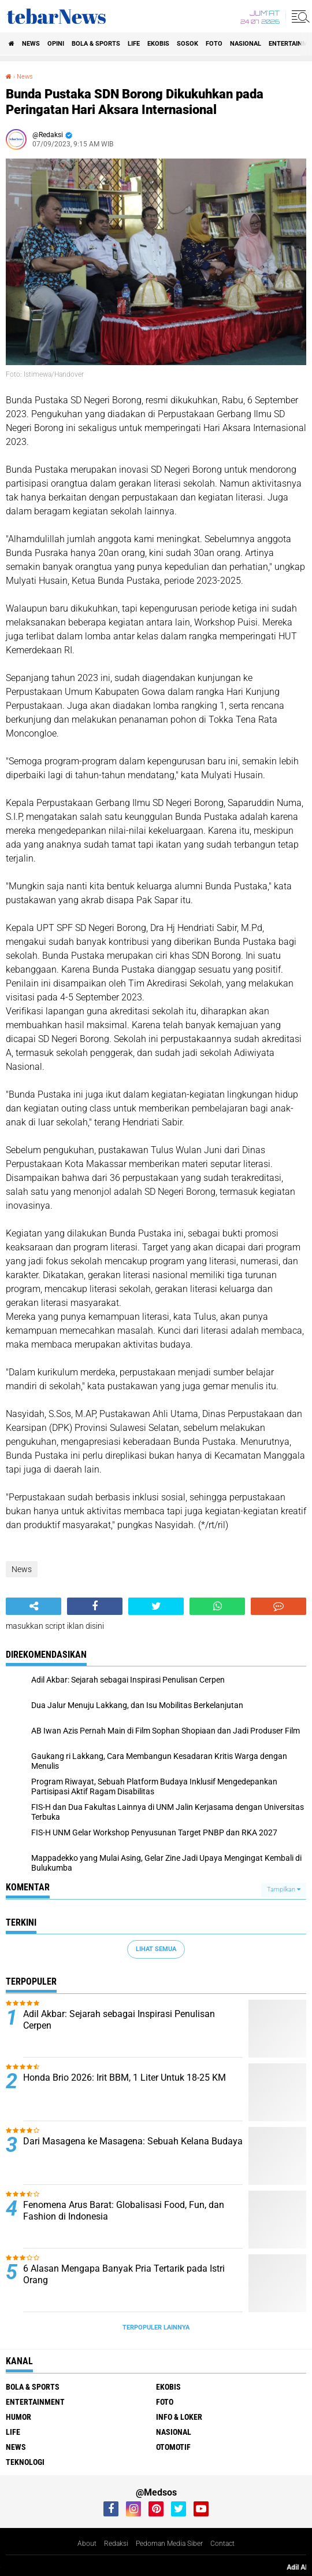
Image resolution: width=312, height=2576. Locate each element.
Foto (214, 43)
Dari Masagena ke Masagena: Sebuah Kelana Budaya (133, 2141)
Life (134, 43)
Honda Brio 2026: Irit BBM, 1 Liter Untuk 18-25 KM (124, 2077)
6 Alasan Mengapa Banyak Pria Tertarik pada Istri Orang (124, 2274)
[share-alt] (33, 1606)
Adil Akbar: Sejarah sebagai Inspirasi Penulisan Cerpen (119, 2020)
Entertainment (35, 2401)
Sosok (187, 43)
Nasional (245, 43)
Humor (18, 2417)
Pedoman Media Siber (169, 2544)
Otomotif (173, 2447)
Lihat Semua (156, 1949)
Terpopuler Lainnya (156, 2327)
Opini (55, 43)
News (31, 43)
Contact (222, 2544)
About (86, 2544)
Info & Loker (179, 2417)
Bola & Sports (96, 43)
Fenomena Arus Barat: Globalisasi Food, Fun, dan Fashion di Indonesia (123, 2210)
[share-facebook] (94, 1606)
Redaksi (116, 2544)
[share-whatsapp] (217, 1606)
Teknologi (25, 2462)
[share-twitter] (156, 1606)
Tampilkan (283, 1889)
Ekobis (158, 43)
